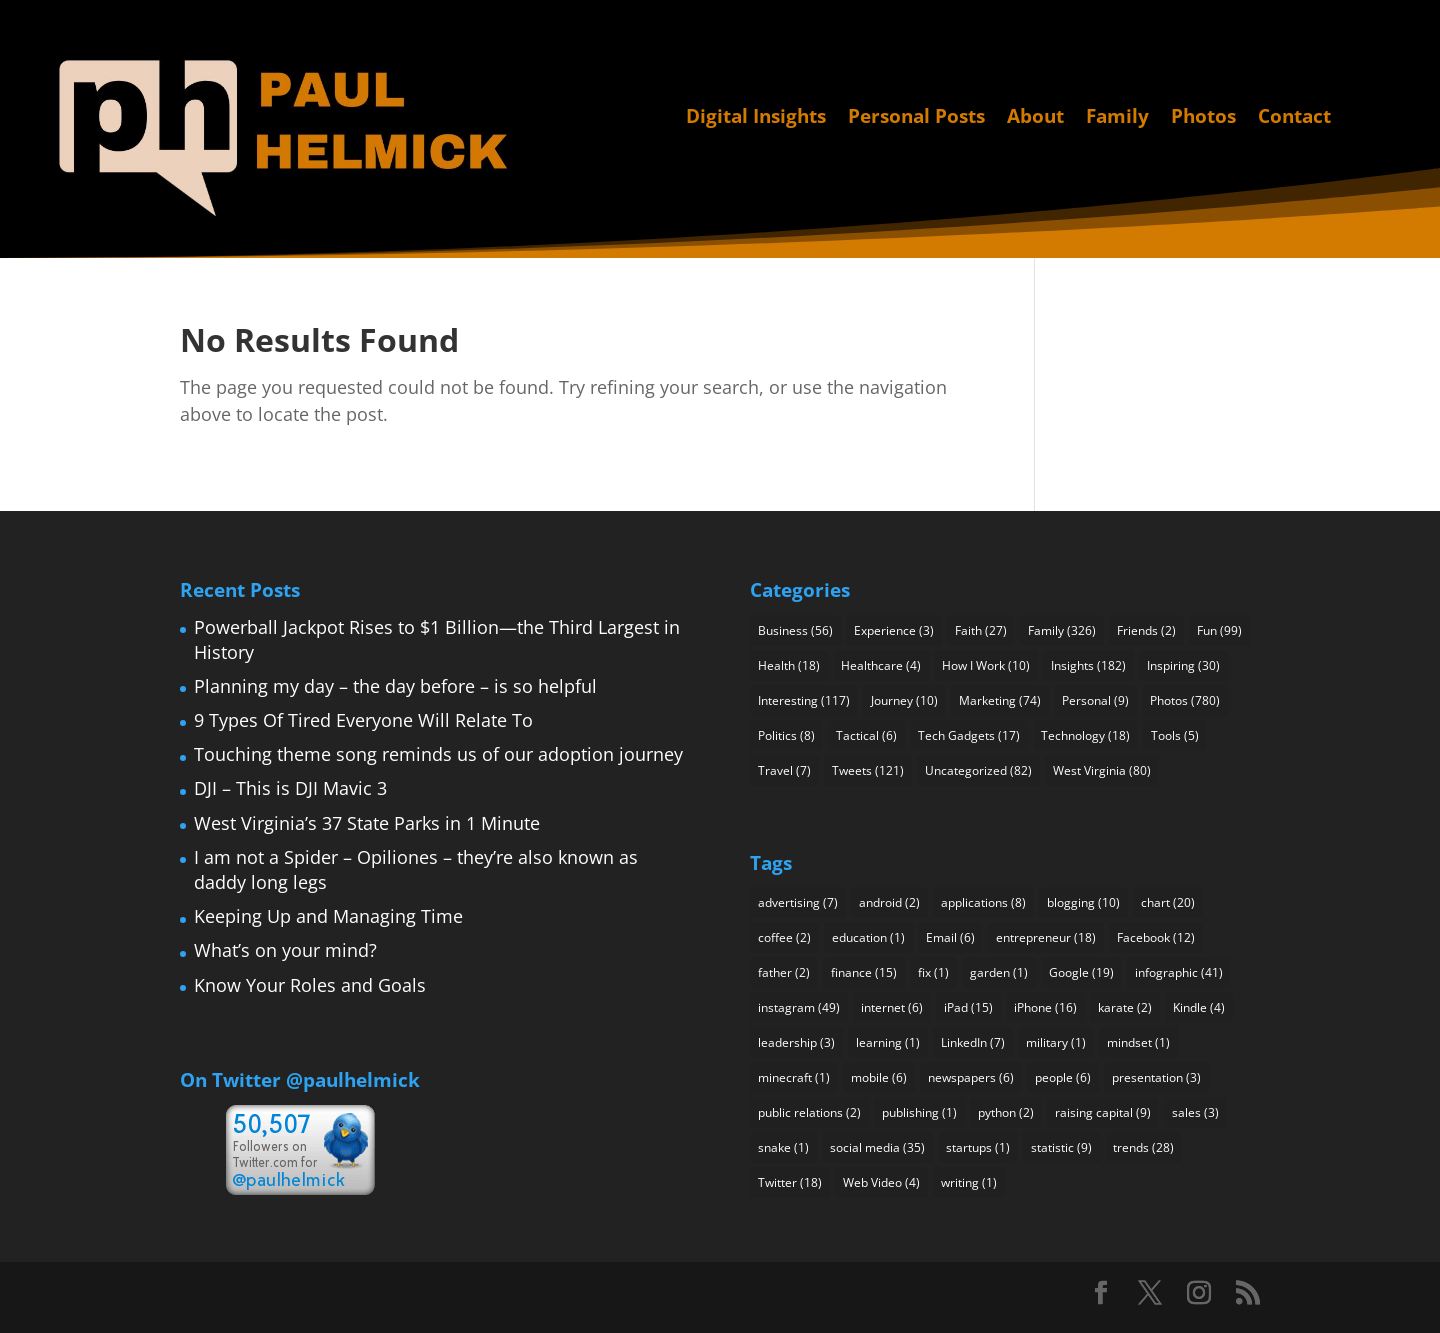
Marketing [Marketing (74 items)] (1000, 700)
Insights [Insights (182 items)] (1088, 665)
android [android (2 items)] (889, 902)
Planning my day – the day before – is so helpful (395, 686)
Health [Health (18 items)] (789, 665)
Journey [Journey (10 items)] (904, 700)
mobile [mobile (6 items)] (879, 1077)
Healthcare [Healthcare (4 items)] (881, 665)
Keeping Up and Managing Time (328, 916)
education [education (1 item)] (868, 937)
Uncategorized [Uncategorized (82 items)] (978, 770)
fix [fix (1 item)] (933, 972)
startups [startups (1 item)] (978, 1147)
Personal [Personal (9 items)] (1095, 700)
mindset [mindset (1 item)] (1138, 1042)
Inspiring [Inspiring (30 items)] (1183, 665)
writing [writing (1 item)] (969, 1182)
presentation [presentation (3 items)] (1156, 1077)
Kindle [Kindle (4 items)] (1199, 1007)
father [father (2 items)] (784, 972)
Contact (1294, 117)
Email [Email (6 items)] (950, 937)
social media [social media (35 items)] (877, 1147)
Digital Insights (756, 117)
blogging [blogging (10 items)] (1083, 902)
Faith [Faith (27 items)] (981, 630)
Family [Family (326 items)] (1062, 630)
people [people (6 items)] (1063, 1077)
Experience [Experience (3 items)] (894, 630)
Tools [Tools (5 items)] (1175, 735)
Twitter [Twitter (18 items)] (790, 1182)
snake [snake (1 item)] (783, 1147)
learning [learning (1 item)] (888, 1042)
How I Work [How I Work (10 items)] (986, 665)
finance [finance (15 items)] (864, 972)
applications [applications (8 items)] (983, 902)
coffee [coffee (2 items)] (784, 937)
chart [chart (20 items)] (1168, 902)
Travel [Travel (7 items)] (784, 770)
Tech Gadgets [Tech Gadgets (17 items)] (969, 735)
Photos (1203, 117)
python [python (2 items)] (1006, 1112)
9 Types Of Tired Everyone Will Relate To (363, 720)
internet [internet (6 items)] (892, 1007)
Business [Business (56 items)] (795, 630)
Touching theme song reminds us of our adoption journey (438, 754)
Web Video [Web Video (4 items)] (881, 1182)
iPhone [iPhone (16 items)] (1045, 1007)
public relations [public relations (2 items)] (809, 1112)
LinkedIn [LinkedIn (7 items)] (973, 1042)
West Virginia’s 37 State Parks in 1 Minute (367, 823)
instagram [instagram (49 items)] (799, 1007)
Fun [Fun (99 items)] (1219, 630)
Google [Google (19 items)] (1081, 972)
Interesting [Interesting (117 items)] (804, 700)
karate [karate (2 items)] (1125, 1007)
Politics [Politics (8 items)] (786, 735)
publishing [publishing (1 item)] (919, 1112)
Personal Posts (916, 117)
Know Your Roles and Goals (310, 985)
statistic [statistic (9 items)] (1061, 1147)
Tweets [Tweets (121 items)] (868, 770)
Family (1117, 117)
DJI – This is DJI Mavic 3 (290, 788)
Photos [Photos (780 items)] (1185, 700)
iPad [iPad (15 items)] (968, 1007)
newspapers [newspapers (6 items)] (971, 1077)
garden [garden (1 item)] (999, 972)
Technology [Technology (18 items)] (1085, 735)
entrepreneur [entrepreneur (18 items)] (1046, 937)
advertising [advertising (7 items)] (798, 902)
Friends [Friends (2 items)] (1146, 630)
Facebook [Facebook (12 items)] (1156, 937)
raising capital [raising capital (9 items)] (1103, 1112)
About (1035, 117)
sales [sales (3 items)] (1195, 1112)
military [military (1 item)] (1056, 1042)
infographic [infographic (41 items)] (1179, 972)
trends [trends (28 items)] (1143, 1147)
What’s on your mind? (285, 950)
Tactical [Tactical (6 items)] (866, 735)
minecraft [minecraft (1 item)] (794, 1077)
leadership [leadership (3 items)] (796, 1042)
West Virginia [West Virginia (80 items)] (1102, 770)
